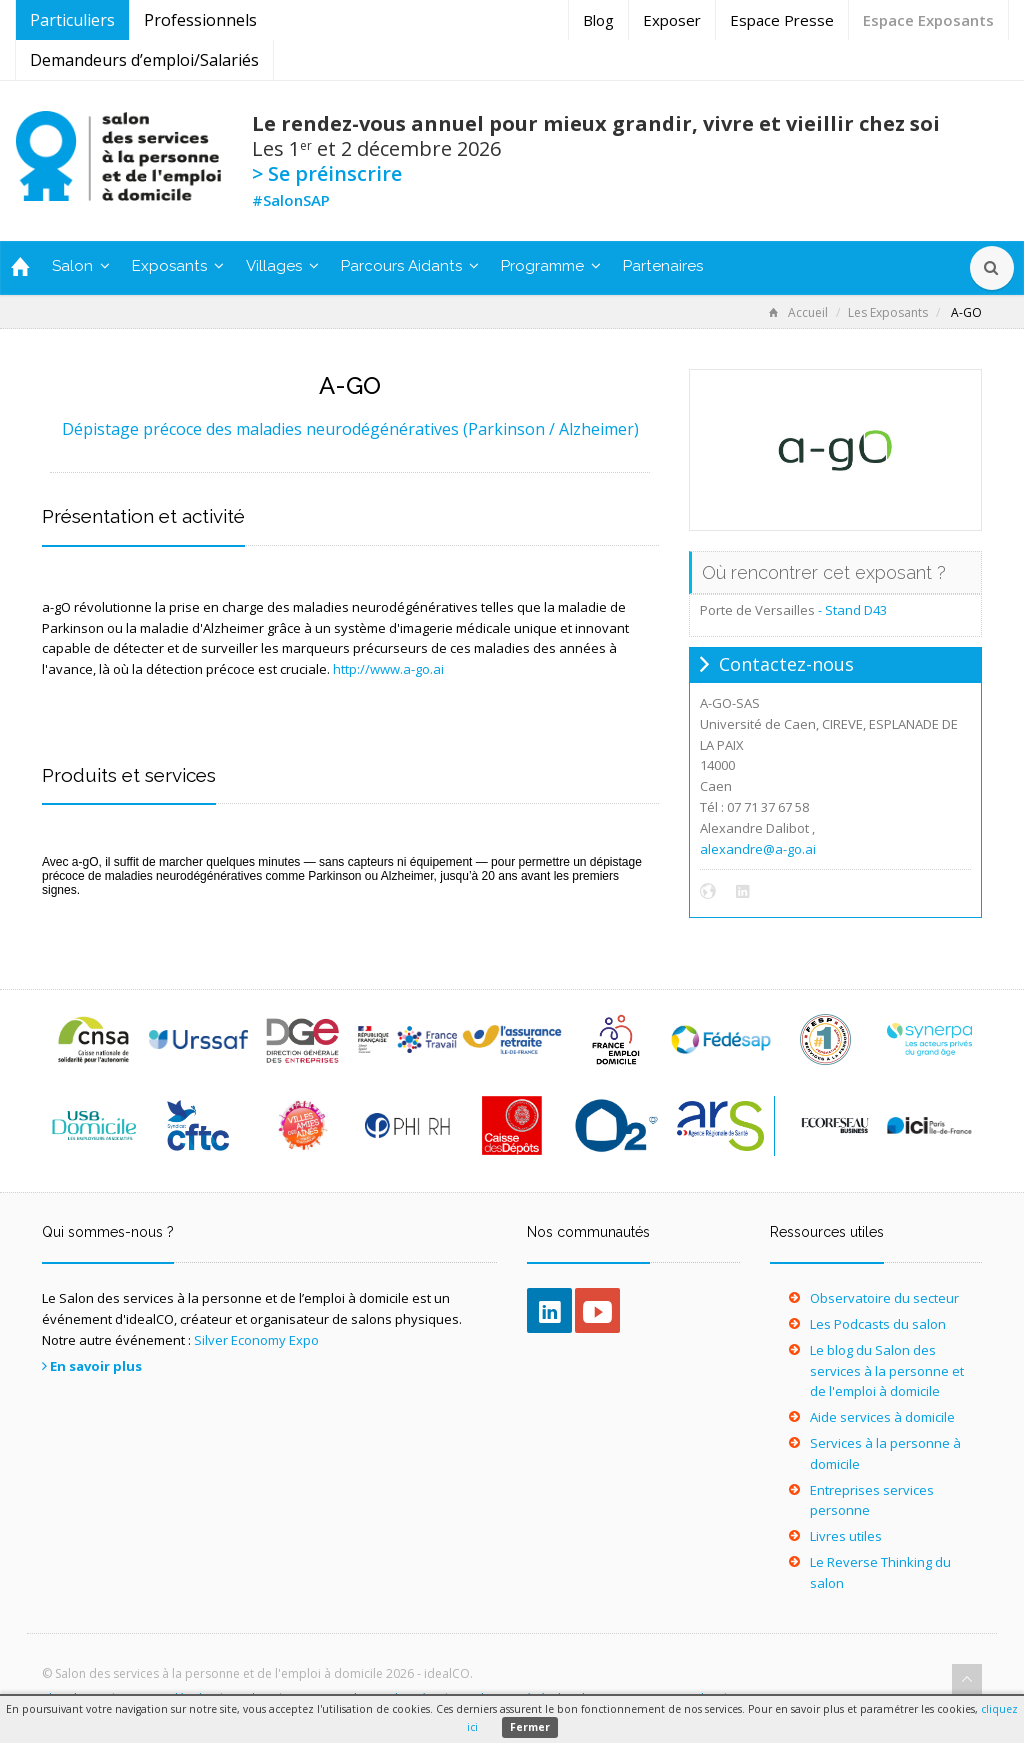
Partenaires (663, 266)
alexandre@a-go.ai (758, 849)
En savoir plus (96, 1366)
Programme (551, 266)
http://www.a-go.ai (388, 669)
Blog (598, 20)
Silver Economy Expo (256, 1340)
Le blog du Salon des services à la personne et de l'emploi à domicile (887, 1371)
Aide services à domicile (882, 1417)
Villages (282, 266)
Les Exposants (888, 312)
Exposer (672, 20)
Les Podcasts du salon (878, 1324)
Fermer (530, 1727)
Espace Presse (782, 20)
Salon (81, 266)
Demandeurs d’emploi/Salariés (144, 60)
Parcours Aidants (410, 266)
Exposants (178, 266)
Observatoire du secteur (884, 1298)
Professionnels (200, 20)
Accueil (798, 312)
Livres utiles (846, 1536)
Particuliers (72, 20)
